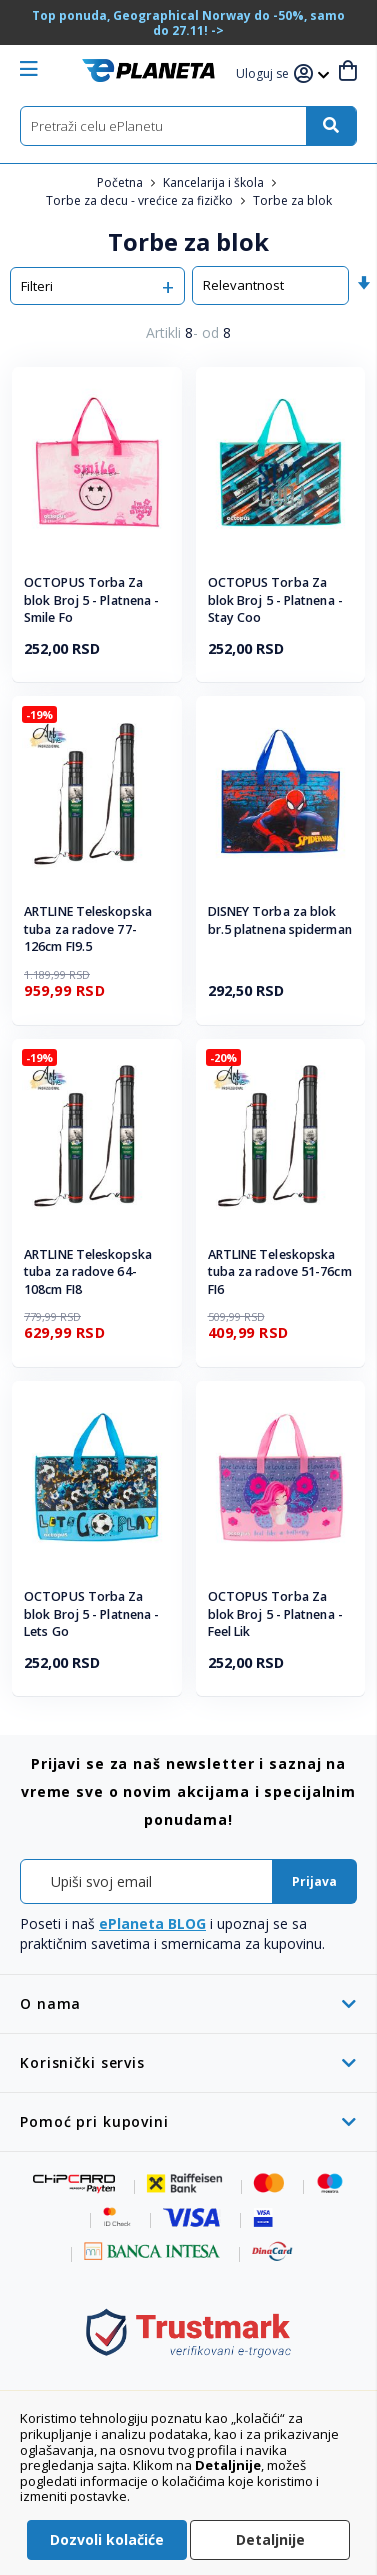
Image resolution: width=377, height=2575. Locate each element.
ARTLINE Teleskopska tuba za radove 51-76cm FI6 (280, 1272)
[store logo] (148, 70)
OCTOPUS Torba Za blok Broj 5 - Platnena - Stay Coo (275, 600)
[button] (265, 74)
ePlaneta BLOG (152, 1923)
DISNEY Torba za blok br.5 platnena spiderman (280, 920)
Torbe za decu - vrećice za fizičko (141, 200)
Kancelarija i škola (215, 182)
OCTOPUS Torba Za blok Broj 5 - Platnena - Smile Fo (91, 600)
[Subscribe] (314, 1881)
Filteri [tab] (37, 286)
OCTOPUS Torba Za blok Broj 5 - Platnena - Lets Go (91, 1614)
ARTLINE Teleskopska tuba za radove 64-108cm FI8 (88, 1272)
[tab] (188, 2003)
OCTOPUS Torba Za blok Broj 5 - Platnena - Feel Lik (275, 1614)
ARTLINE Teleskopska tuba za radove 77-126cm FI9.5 (88, 929)
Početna (121, 182)
